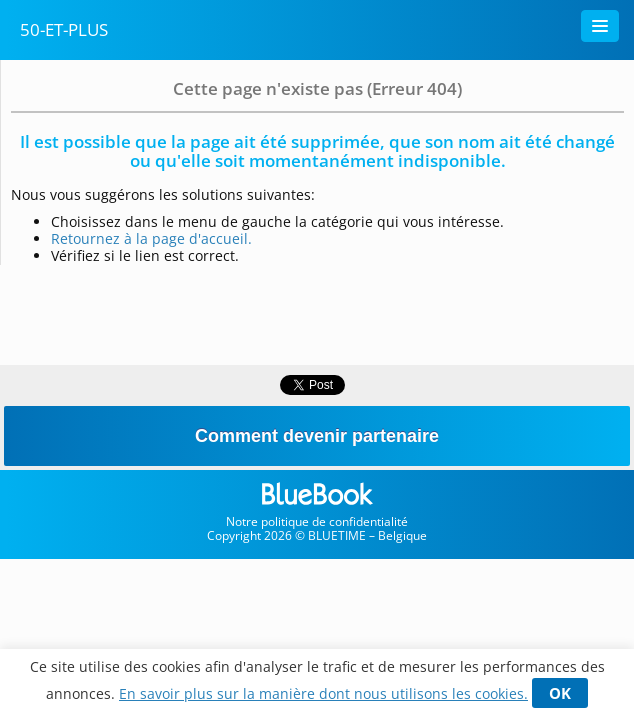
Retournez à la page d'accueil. (151, 238)
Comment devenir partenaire (317, 436)
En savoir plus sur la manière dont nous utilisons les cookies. (323, 693)
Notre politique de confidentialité (317, 521)
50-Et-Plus (64, 29)
